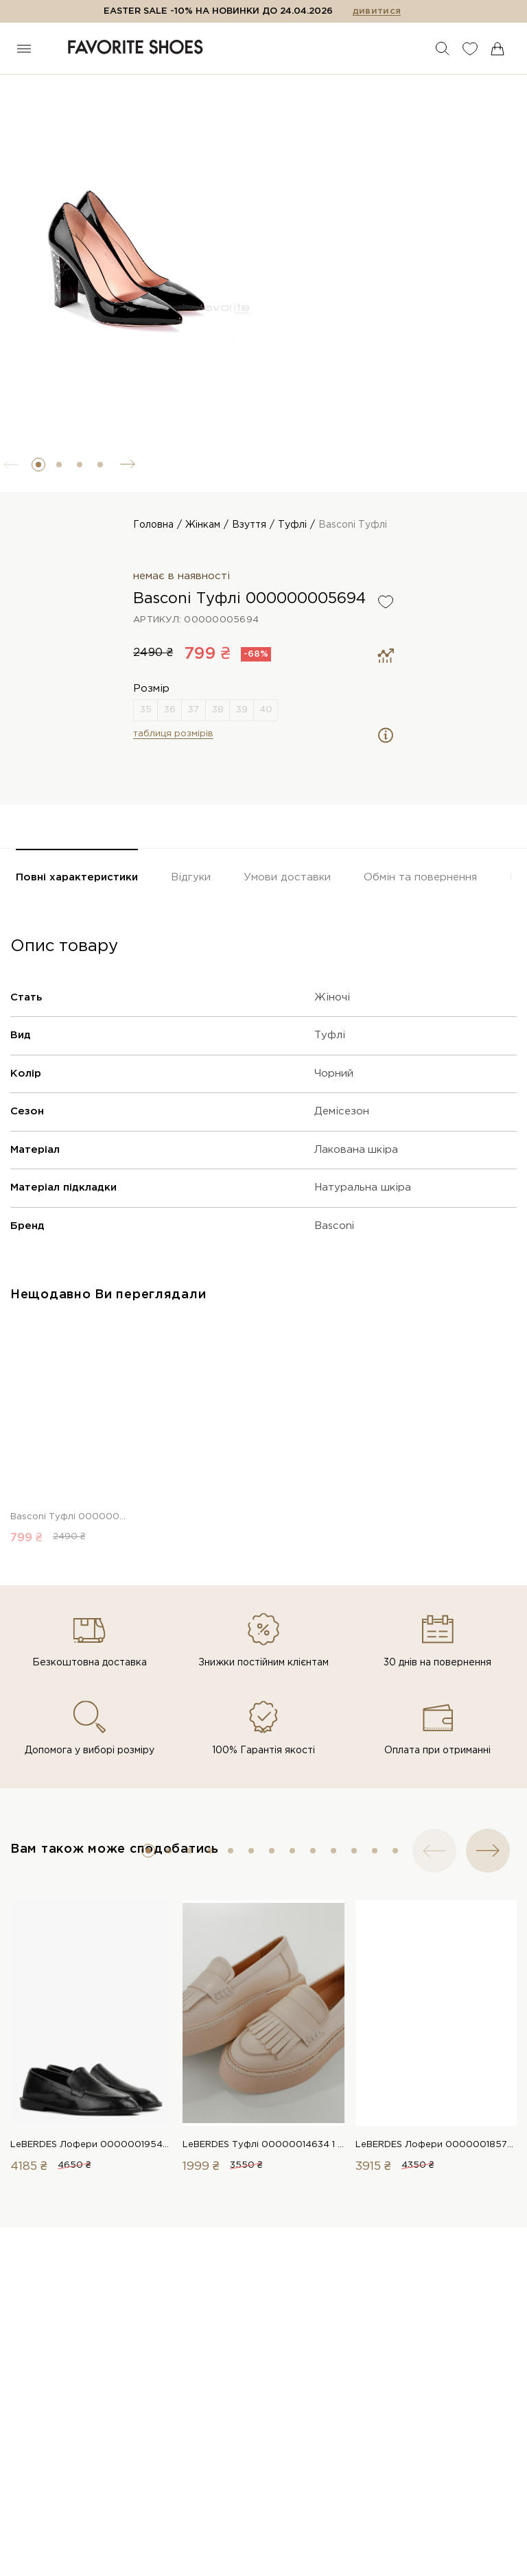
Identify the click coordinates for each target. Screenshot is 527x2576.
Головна (153, 525)
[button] (38, 464)
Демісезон (341, 1111)
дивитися (377, 11)
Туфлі (292, 525)
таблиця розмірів (173, 734)
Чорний (333, 1073)
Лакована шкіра (356, 1149)
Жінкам (202, 525)
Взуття (249, 525)
